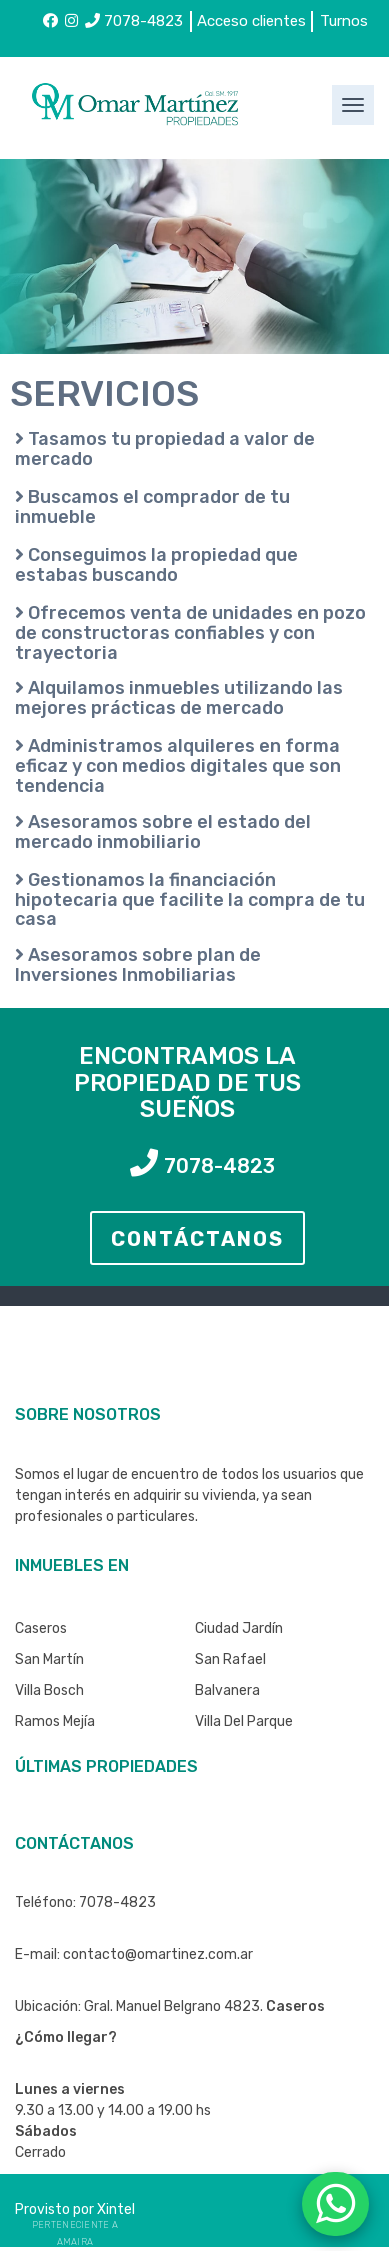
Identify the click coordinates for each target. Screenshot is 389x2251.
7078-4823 (134, 21)
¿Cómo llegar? (66, 2037)
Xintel (116, 2209)
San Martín (49, 1659)
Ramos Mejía (55, 1721)
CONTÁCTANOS (197, 1239)
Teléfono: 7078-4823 (85, 1902)
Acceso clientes (251, 21)
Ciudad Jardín (239, 1628)
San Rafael (230, 1659)
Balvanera (227, 1690)
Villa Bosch (49, 1690)
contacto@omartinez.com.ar (158, 1954)
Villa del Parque (244, 1721)
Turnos (344, 21)
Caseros (41, 1628)
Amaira (75, 2242)
